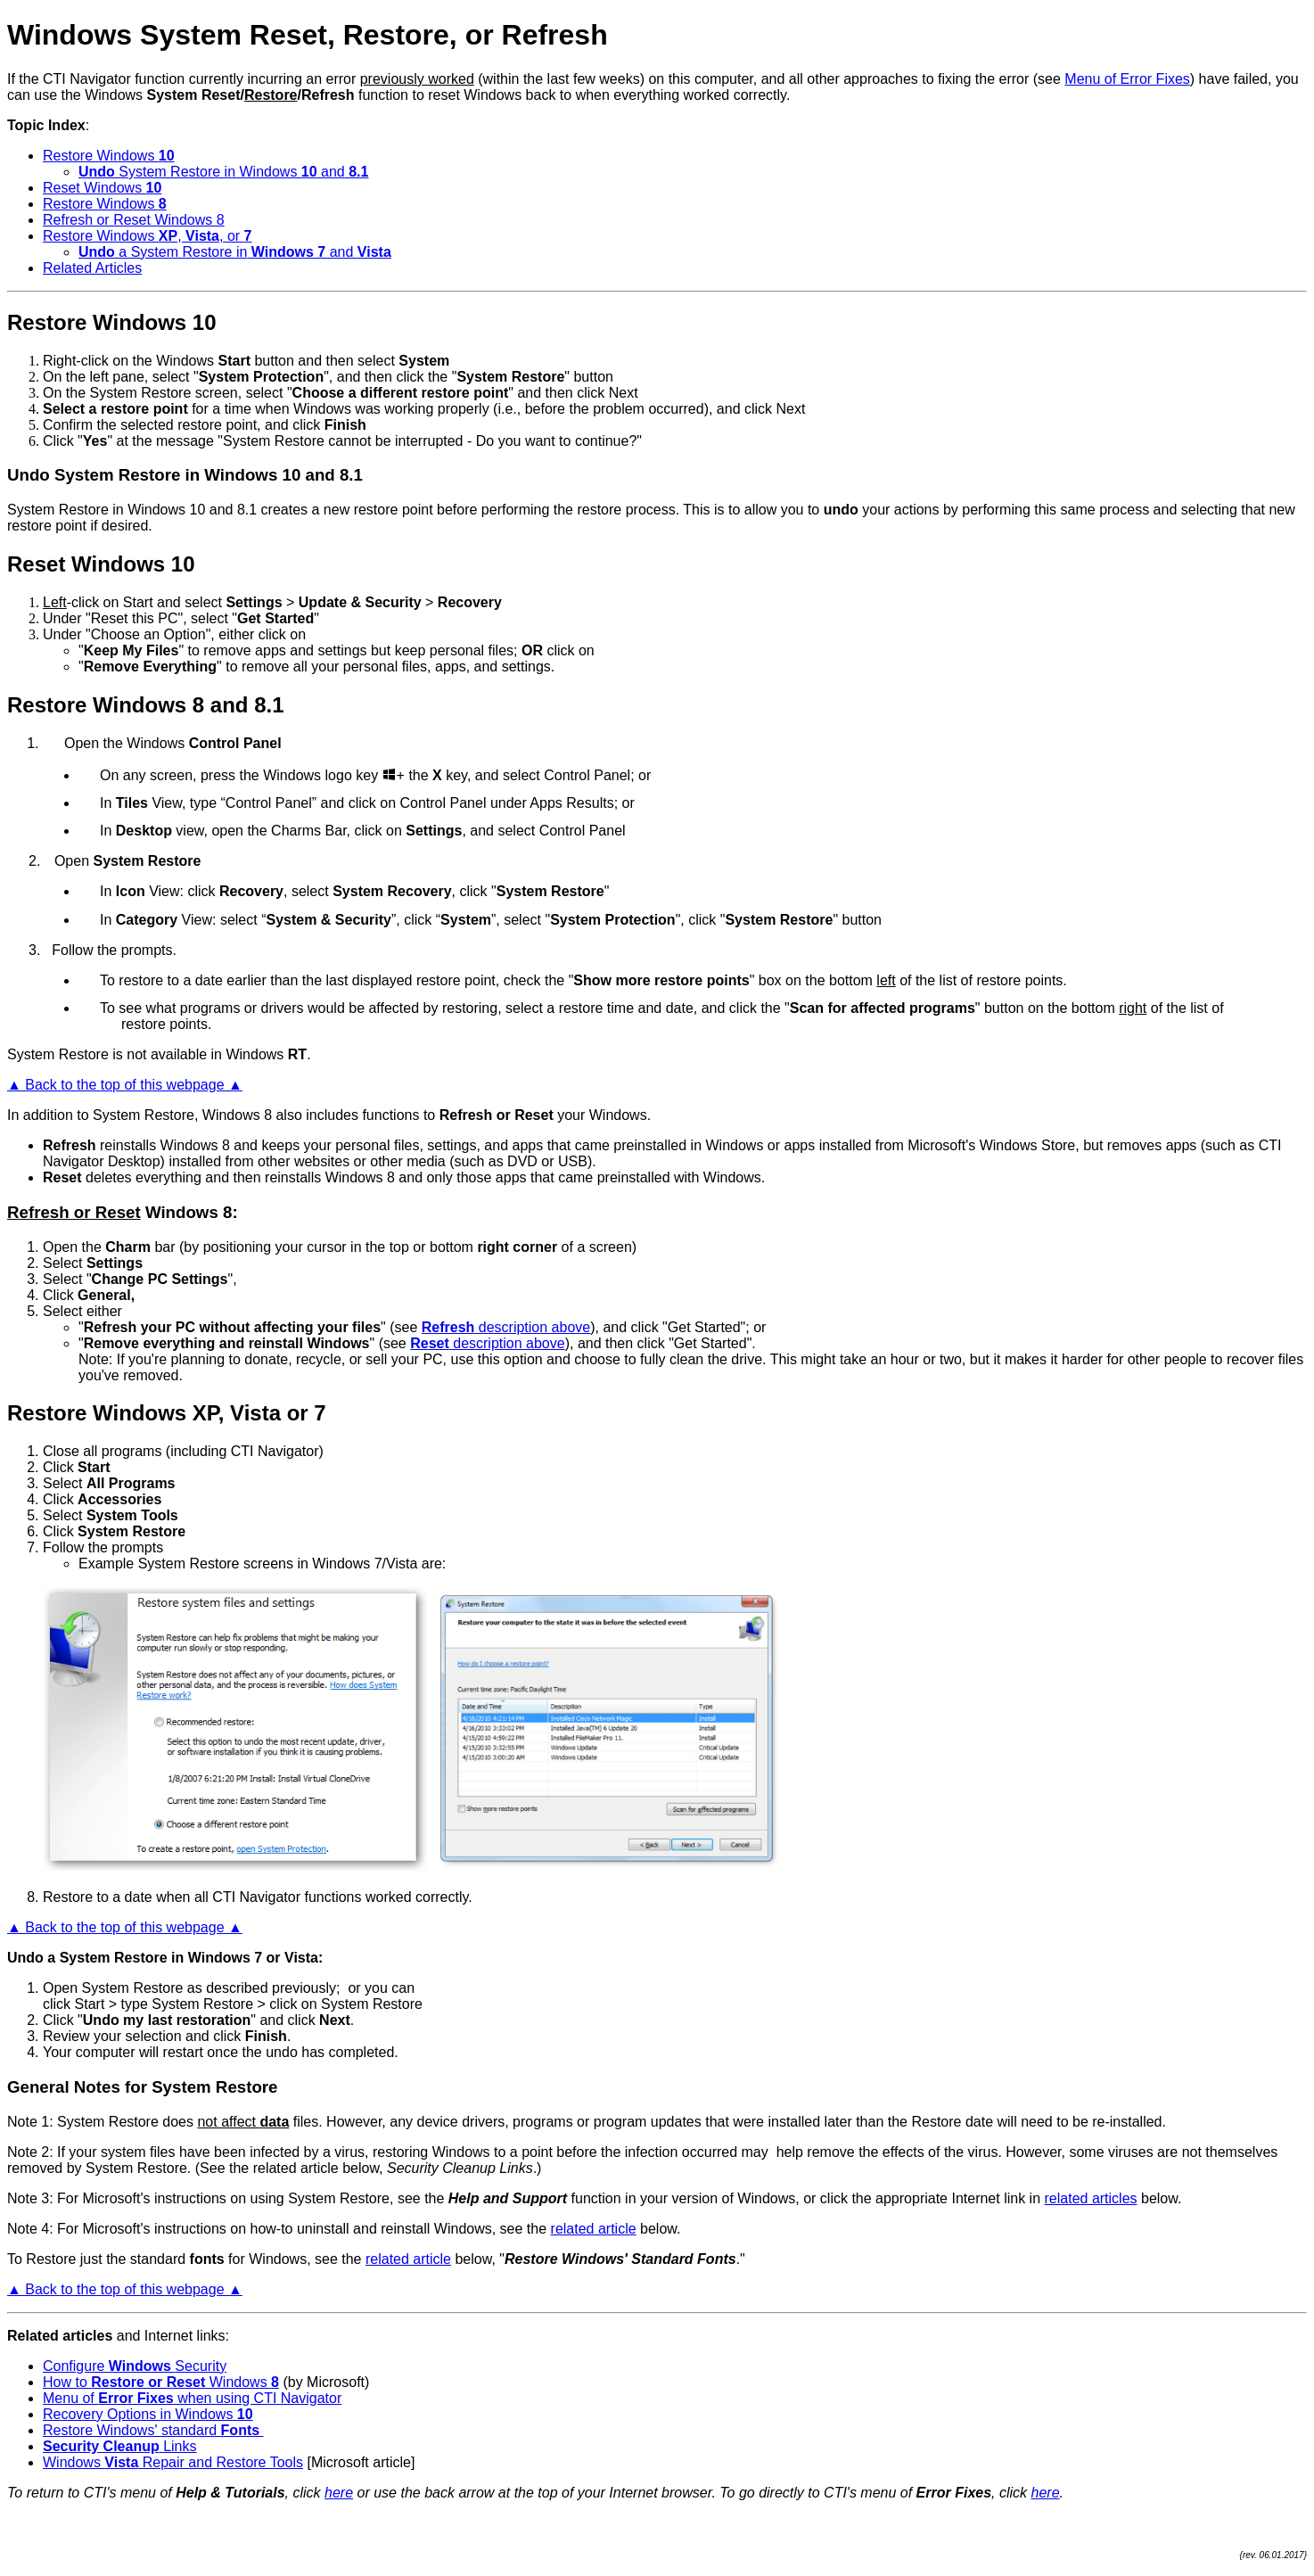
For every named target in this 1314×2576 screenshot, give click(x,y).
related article (593, 2228)
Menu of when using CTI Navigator (192, 2398)
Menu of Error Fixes (1126, 78)
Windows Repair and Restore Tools (173, 2462)
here (338, 2492)
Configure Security (134, 2366)
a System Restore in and (234, 251)
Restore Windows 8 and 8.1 (145, 705)
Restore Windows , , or (147, 235)
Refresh (69, 1145)
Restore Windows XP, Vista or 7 (166, 1413)
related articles (1091, 2198)
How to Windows (161, 2382)
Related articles (59, 2335)
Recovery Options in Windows (148, 2414)
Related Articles (92, 268)
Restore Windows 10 (112, 322)
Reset (62, 1177)
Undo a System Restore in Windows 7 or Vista (162, 1957)
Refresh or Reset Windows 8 (134, 219)
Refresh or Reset (74, 1212)
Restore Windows (109, 155)
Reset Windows (102, 187)
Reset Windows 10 (101, 564)
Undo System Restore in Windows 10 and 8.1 (185, 474)
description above (506, 1327)
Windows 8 (189, 1212)
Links (120, 2446)
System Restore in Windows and (223, 171)
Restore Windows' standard (153, 2430)
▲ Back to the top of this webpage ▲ (124, 1084)
